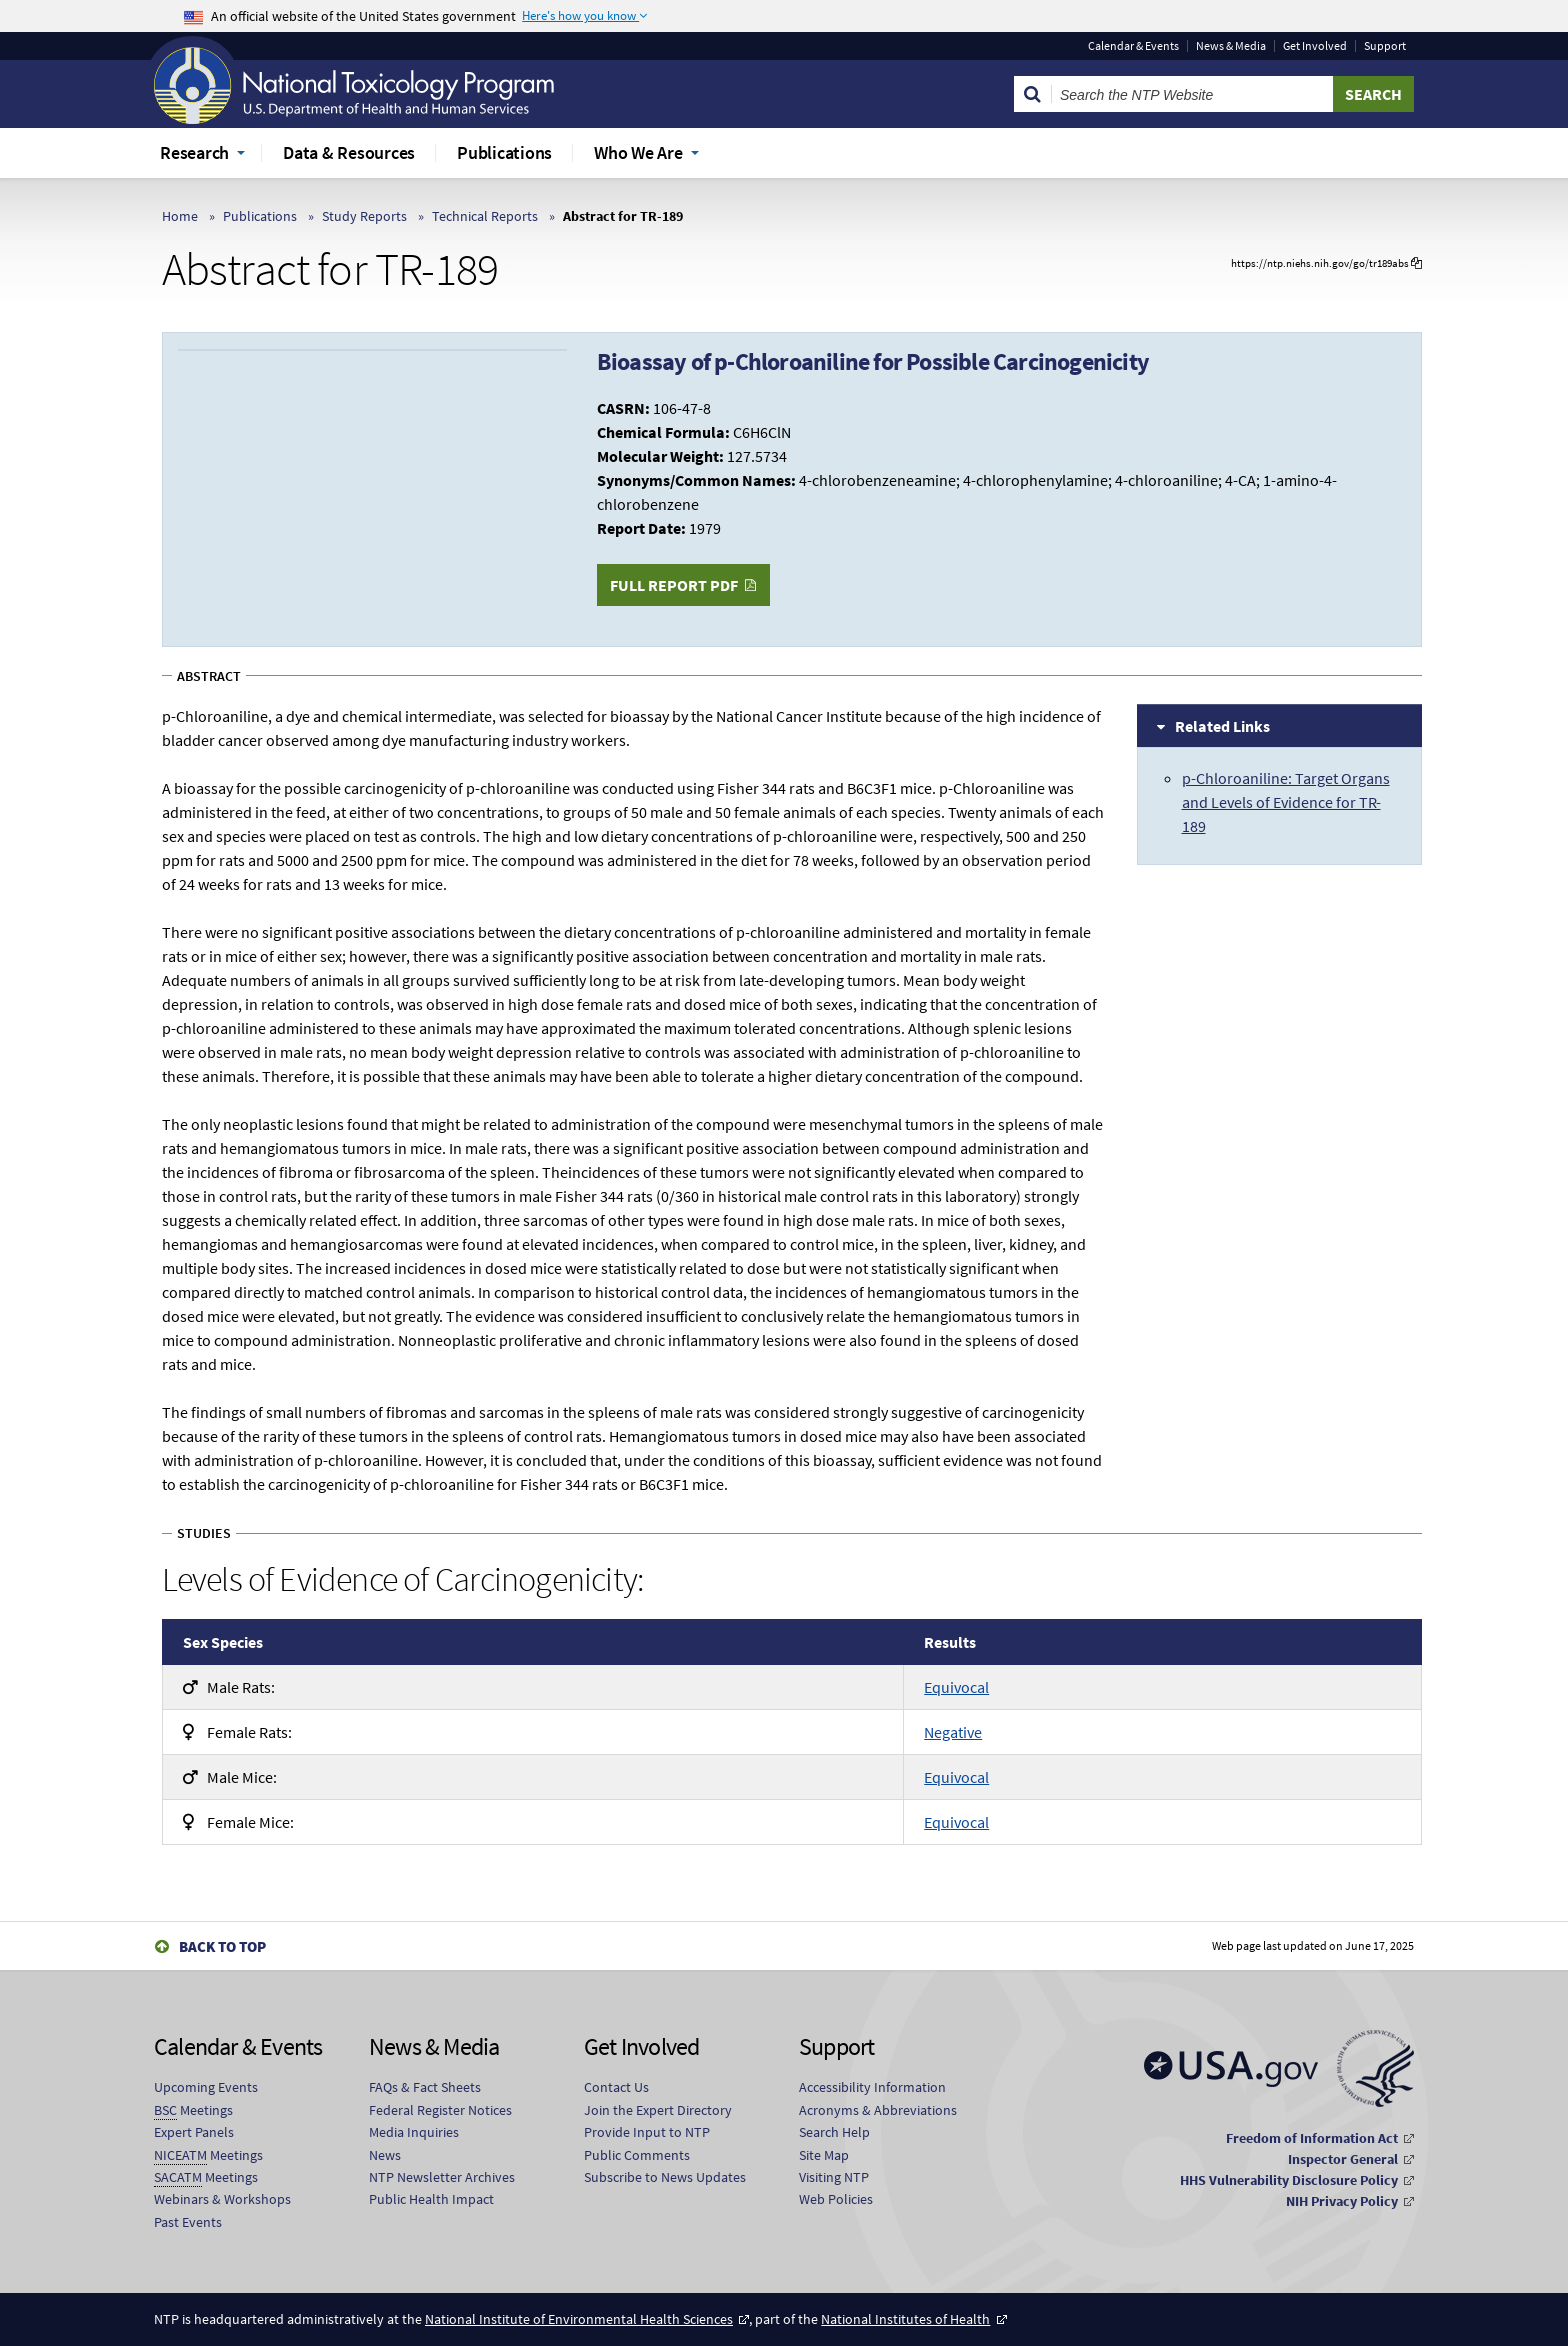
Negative (953, 1732)
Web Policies (836, 2199)
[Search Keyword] (1192, 94)
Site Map (824, 2155)
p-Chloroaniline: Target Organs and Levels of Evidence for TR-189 (1286, 802)
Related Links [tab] (1222, 726)
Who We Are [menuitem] (638, 152)
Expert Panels (194, 2132)
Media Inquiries (414, 2132)
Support (1385, 46)
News (385, 2155)
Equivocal (956, 1687)
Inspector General (1343, 2159)
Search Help (834, 2132)
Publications (260, 216)
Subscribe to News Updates (665, 2177)
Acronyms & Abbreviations (878, 2110)
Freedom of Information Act (1312, 2138)
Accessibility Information (872, 2087)
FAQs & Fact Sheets (425, 2087)
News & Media (1231, 46)
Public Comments (637, 2155)
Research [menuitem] (194, 152)
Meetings (193, 2110)
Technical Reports (485, 216)
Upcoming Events (206, 2087)
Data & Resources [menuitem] (349, 152)
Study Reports (364, 216)
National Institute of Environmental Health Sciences (579, 2319)
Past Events (188, 2222)
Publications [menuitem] (504, 152)
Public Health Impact (431, 2199)
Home (180, 216)
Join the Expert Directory (658, 2110)
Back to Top (222, 1946)
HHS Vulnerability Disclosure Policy (1289, 2180)
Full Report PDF (674, 585)
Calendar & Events (1133, 46)
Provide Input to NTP (647, 2132)
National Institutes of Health (905, 2319)
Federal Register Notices (440, 2110)
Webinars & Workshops (222, 2199)
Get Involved (1315, 46)
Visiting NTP (834, 2177)
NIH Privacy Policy (1342, 2201)
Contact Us (616, 2087)
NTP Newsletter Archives (442, 2177)
